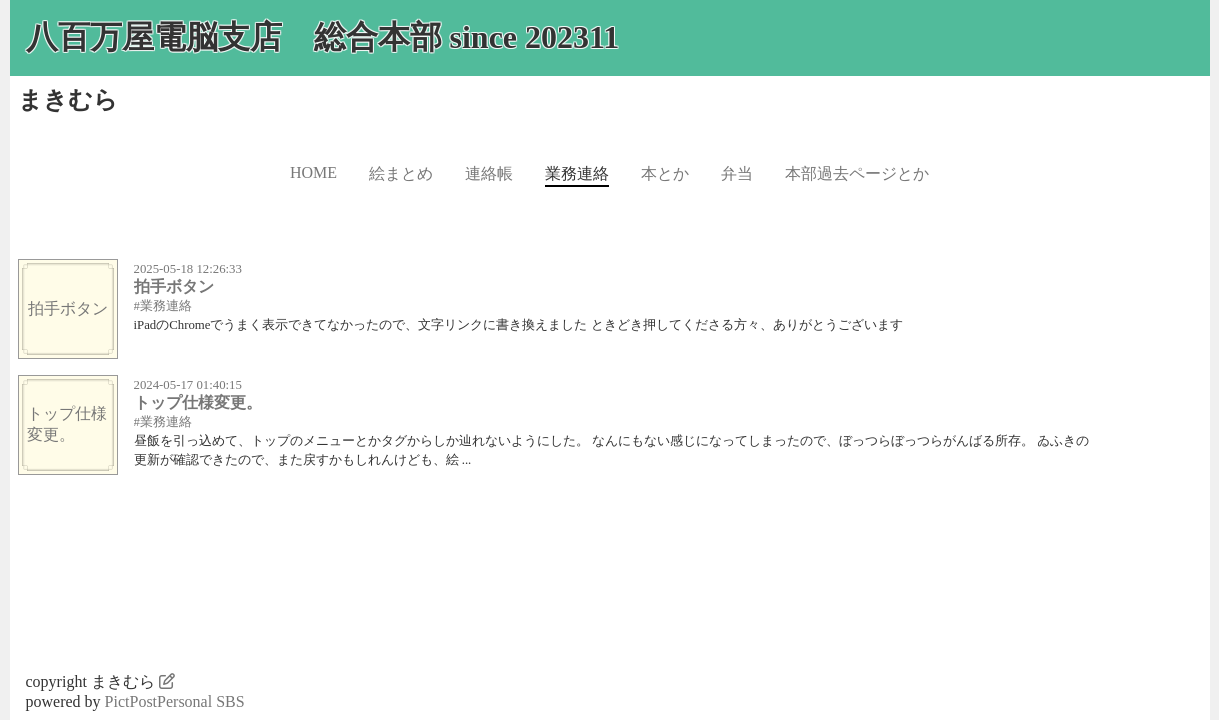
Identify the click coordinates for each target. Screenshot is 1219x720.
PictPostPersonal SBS (175, 701)
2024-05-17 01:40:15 (188, 385)
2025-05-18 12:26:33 (188, 269)
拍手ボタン (174, 286)
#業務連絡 (163, 306)
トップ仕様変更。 (198, 402)
